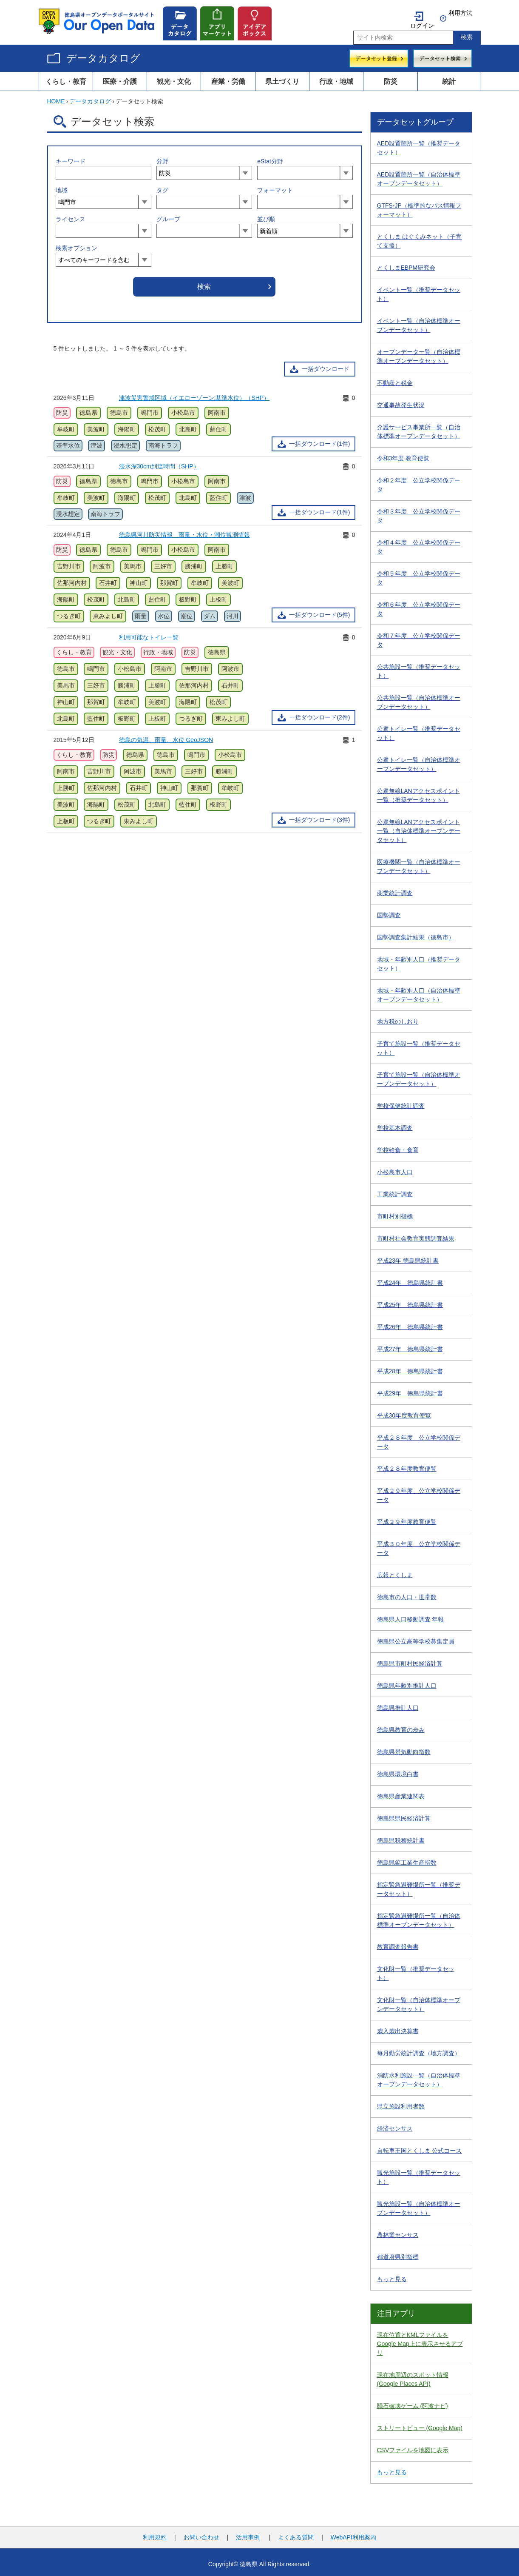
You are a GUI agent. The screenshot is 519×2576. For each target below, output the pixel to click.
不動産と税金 (395, 378)
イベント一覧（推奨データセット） (418, 290)
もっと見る (392, 2274)
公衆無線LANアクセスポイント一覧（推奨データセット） (418, 791)
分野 (162, 157)
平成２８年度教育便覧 (407, 1464)
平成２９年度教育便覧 (407, 1517)
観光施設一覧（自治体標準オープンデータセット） (418, 2204)
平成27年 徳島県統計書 (410, 1344)
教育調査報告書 (398, 1942)
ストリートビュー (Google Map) (419, 2423)
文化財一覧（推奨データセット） (415, 1969)
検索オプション (76, 243)
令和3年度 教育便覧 (403, 454)
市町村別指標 (395, 1212)
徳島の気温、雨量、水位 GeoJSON (166, 735)
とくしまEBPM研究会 (406, 263)
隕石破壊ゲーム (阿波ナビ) (412, 2401)
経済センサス (395, 2124)
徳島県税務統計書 (401, 1836)
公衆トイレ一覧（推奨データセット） (418, 729)
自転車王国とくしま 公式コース (419, 2146)
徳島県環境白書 (398, 1769)
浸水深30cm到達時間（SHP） (159, 462)
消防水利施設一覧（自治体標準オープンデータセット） (418, 2075)
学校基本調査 (395, 1123)
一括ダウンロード (325, 364)
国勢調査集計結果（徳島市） (415, 933)
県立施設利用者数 (401, 2102)
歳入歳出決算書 (398, 2026)
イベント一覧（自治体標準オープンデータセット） (418, 321)
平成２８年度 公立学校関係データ (418, 1438)
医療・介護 (120, 77)
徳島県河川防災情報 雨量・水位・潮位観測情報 (184, 530)
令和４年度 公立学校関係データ (418, 543)
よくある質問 (296, 2533)
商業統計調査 (395, 888)
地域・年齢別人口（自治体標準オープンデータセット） (418, 990)
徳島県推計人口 (398, 1703)
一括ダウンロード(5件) (319, 610)
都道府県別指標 (398, 2252)
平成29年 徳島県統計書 (410, 1389)
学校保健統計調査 (401, 1101)
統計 (449, 77)
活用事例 (248, 2533)
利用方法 (460, 12)
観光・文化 (174, 77)
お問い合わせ (201, 2533)
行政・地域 (336, 77)
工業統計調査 (395, 1190)
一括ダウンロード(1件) (319, 439)
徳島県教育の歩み (401, 1725)
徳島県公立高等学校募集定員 (415, 1637)
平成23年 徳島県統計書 (408, 1256)
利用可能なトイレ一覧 (149, 633)
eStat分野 (270, 157)
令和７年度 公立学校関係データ (418, 636)
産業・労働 (228, 77)
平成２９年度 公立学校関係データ (418, 1491)
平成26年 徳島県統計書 (410, 1322)
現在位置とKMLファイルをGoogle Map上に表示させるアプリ (420, 2339)
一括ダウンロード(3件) (319, 815)
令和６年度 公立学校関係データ (418, 605)
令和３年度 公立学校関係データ (418, 511)
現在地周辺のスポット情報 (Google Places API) (412, 2375)
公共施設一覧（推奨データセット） (418, 667)
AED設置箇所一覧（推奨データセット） (419, 143)
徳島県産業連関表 (401, 1792)
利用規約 (155, 2533)
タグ (162, 186)
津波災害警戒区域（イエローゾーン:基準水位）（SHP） (194, 393)
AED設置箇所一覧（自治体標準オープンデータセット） (419, 175)
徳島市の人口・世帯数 (407, 1592)
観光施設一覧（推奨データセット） (418, 2173)
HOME (56, 97)
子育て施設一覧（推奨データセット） (418, 1044)
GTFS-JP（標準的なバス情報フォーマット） (419, 206)
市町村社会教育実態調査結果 (415, 1234)
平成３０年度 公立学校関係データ (418, 1544)
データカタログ (103, 54)
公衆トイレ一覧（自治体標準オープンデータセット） (418, 760)
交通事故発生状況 (401, 400)
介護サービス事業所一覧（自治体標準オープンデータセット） (418, 427)
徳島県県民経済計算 (404, 1814)
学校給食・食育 (398, 1145)
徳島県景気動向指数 (404, 1747)
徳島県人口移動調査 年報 (410, 1615)
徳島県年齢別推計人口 (407, 1681)
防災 (390, 77)
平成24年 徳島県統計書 (410, 1278)
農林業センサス (398, 2230)
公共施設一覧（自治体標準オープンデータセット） (418, 698)
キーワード (70, 157)
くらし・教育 (65, 77)
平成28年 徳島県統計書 (410, 1367)
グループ (168, 214)
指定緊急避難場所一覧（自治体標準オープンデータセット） (418, 1916)
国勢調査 (389, 910)
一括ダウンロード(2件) (319, 713)
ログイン (422, 12)
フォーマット (275, 186)
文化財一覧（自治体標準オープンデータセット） (418, 2000)
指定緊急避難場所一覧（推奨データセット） (418, 1885)
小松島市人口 (395, 1167)
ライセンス (70, 214)
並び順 (266, 214)
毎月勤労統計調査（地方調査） (418, 2048)
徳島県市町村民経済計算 (409, 1659)
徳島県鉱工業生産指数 (407, 1858)
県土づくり (282, 77)
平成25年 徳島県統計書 (410, 1300)
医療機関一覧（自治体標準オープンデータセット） (418, 862)
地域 (62, 186)
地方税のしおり (398, 1017)
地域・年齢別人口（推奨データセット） (418, 959)
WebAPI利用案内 (353, 2533)
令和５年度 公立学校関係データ (418, 574)
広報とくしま (395, 1570)
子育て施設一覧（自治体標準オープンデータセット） (418, 1075)
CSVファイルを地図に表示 (413, 2445)
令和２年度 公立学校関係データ (418, 480)
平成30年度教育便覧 (404, 1411)
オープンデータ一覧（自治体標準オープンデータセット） (418, 352)
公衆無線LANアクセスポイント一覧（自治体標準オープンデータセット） (418, 826)
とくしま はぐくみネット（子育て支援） (419, 237)
